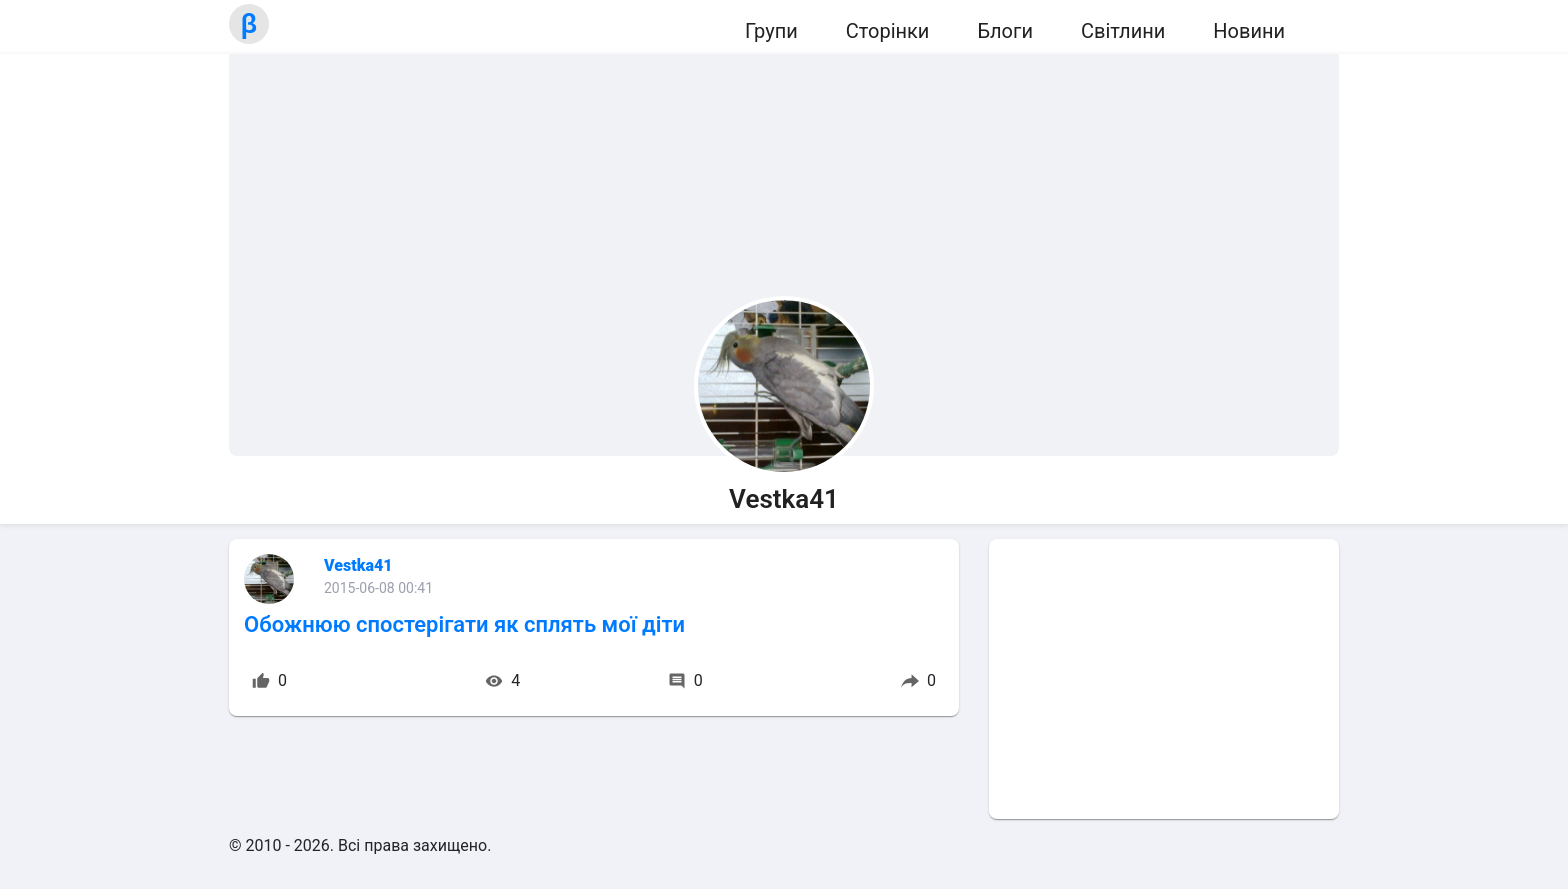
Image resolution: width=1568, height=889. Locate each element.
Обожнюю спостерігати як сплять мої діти (464, 624)
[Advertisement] (1164, 679)
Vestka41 (358, 565)
